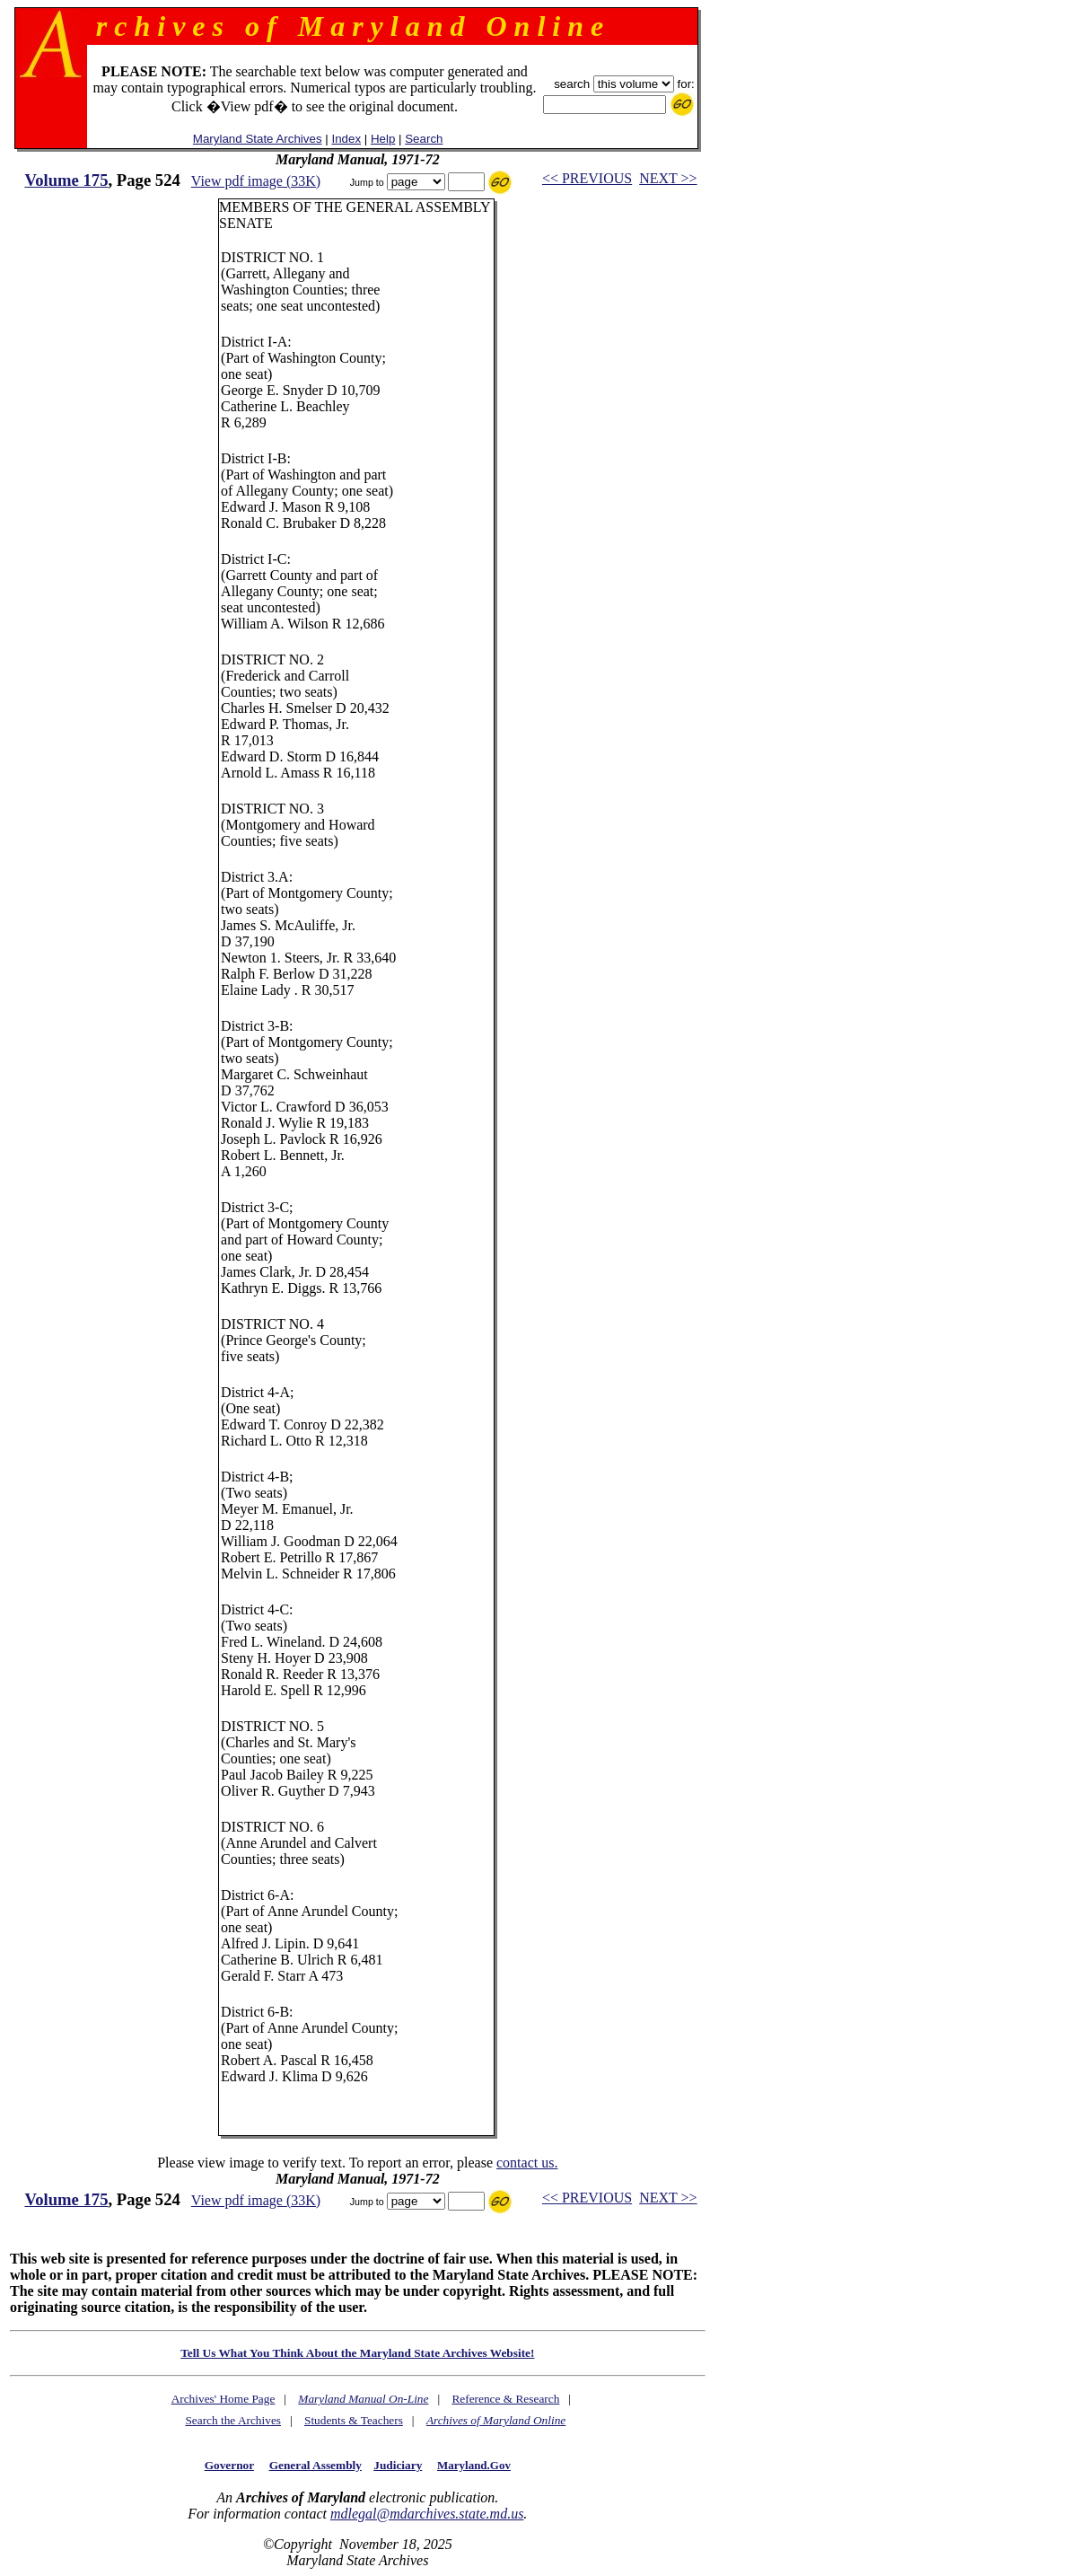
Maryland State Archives (257, 138)
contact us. (526, 2162)
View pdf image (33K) (255, 181)
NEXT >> (668, 178)
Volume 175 (66, 180)
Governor (229, 2465)
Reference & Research (505, 2398)
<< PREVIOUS (587, 178)
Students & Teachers (353, 2420)
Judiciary (397, 2465)
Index (346, 138)
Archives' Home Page (223, 2398)
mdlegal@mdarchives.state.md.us (426, 2513)
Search (424, 138)
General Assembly (315, 2465)
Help (383, 138)
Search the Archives (233, 2420)
